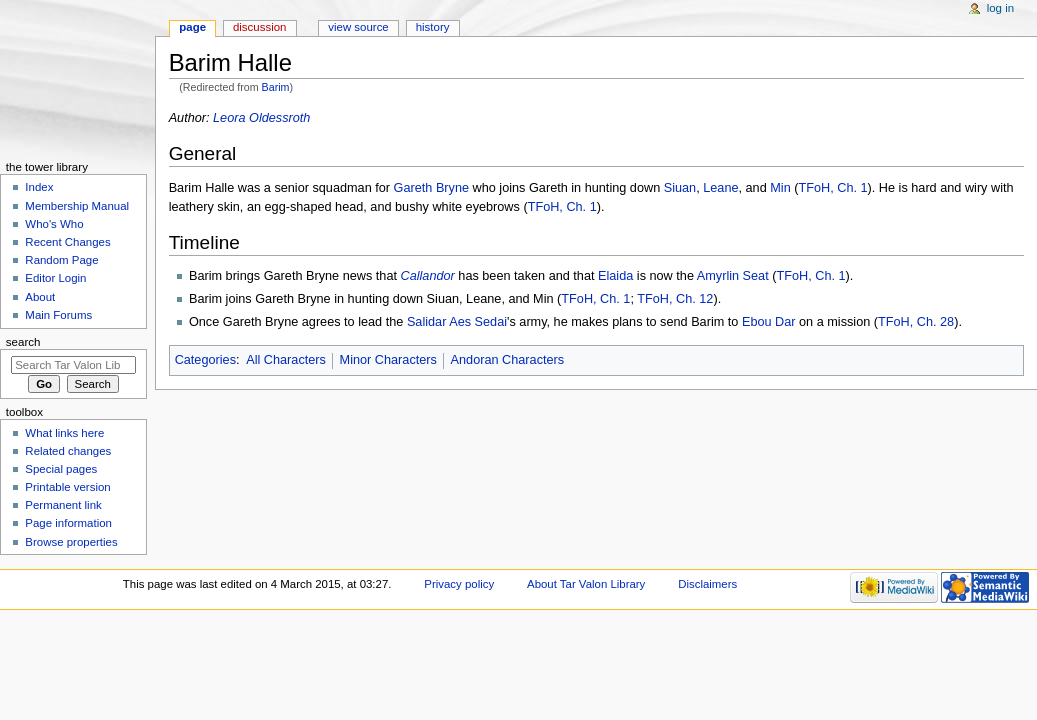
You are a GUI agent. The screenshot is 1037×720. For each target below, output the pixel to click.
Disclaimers (707, 584)
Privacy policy (459, 584)
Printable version (67, 487)
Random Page (61, 260)
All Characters (286, 360)
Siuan (680, 188)
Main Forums (58, 315)
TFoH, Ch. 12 (675, 299)
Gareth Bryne (431, 188)
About (40, 297)
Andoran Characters (508, 360)
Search (23, 342)
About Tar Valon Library (586, 584)
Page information (68, 523)
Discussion (259, 27)
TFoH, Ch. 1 (832, 188)
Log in (1000, 8)
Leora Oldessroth (261, 118)
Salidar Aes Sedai (457, 322)
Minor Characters (388, 360)
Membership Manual (77, 206)
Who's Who (54, 224)
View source (358, 27)
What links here (64, 433)
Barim (276, 87)
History (433, 27)
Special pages (61, 469)
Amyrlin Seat (733, 276)
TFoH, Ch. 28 (916, 322)
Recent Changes (67, 242)
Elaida (615, 276)
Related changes (68, 451)
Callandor (428, 276)
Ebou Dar (769, 322)
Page (192, 27)
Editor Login (55, 278)
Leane (720, 188)
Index (39, 187)
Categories (205, 360)
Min (780, 188)
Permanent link (63, 505)
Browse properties (71, 542)
